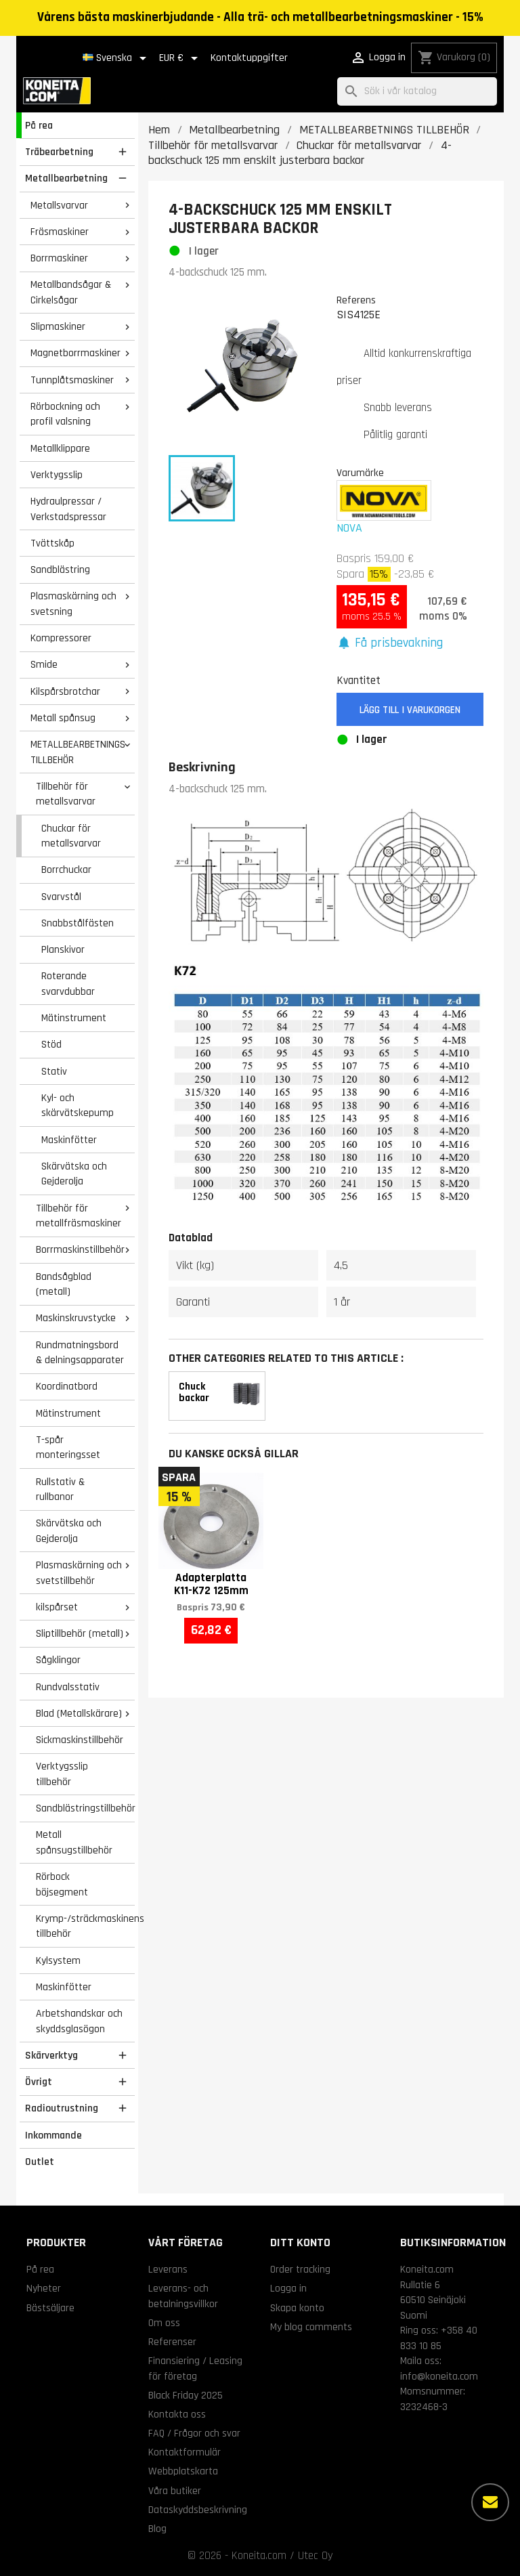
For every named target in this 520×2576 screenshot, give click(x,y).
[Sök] (417, 91)
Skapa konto (297, 2308)
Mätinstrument (73, 1018)
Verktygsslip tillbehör (62, 1773)
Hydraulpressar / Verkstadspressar (68, 508)
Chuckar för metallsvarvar (71, 836)
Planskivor (63, 949)
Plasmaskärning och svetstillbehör (79, 1572)
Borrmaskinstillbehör (80, 1249)
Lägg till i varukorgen (410, 710)
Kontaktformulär (184, 2452)
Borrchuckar (66, 869)
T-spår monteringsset (68, 1447)
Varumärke (360, 472)
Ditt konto (300, 2242)
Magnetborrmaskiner (75, 353)
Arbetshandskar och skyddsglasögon (79, 2021)
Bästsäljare (50, 2308)
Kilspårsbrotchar (65, 691)
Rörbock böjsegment (62, 1884)
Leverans (168, 2269)
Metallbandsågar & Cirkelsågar (70, 292)
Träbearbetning (59, 151)
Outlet (39, 2161)
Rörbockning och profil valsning (65, 414)
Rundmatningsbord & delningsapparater (80, 1352)
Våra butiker (174, 2490)
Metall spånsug (62, 718)
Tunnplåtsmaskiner (72, 380)
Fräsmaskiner (59, 231)
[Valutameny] (180, 58)
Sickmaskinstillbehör (79, 1739)
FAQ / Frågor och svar (194, 2433)
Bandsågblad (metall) (63, 1284)
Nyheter (43, 2288)
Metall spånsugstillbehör (74, 1842)
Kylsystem (58, 1960)
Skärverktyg (51, 2055)
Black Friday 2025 (185, 2395)
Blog (157, 2528)
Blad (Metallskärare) (79, 1713)
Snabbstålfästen (77, 923)
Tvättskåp (52, 543)
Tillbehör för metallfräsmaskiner (78, 1215)
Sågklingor (58, 1660)
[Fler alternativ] (490, 2502)
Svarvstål (61, 896)
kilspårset (57, 1607)
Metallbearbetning (66, 178)
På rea (39, 125)
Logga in (288, 2288)
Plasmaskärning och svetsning (73, 603)
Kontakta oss (177, 2414)
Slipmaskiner (57, 326)
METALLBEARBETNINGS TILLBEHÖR (77, 752)
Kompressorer (60, 638)
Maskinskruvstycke (76, 1318)
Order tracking (300, 2269)
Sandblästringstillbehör (85, 1808)
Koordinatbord (67, 1386)
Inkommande (53, 2135)
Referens (356, 300)
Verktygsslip (56, 474)
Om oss (164, 2323)
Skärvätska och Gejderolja (74, 1173)
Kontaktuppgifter (249, 58)
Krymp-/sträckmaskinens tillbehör (85, 1926)
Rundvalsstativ (68, 1687)
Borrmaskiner (59, 258)
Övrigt (38, 2081)
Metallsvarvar (59, 205)
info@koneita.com (439, 2376)
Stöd (51, 1044)
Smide (44, 664)
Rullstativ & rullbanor (60, 1489)
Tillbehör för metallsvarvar (65, 794)
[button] (390, 643)
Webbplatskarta (183, 2471)
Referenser (172, 2341)
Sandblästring (60, 569)
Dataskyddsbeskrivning (197, 2509)
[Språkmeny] (117, 58)
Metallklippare (60, 448)
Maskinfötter (69, 1139)
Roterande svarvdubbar (68, 983)
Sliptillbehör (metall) (79, 1633)
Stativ (54, 1071)
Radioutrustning (61, 2108)
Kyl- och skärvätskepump (77, 1105)
